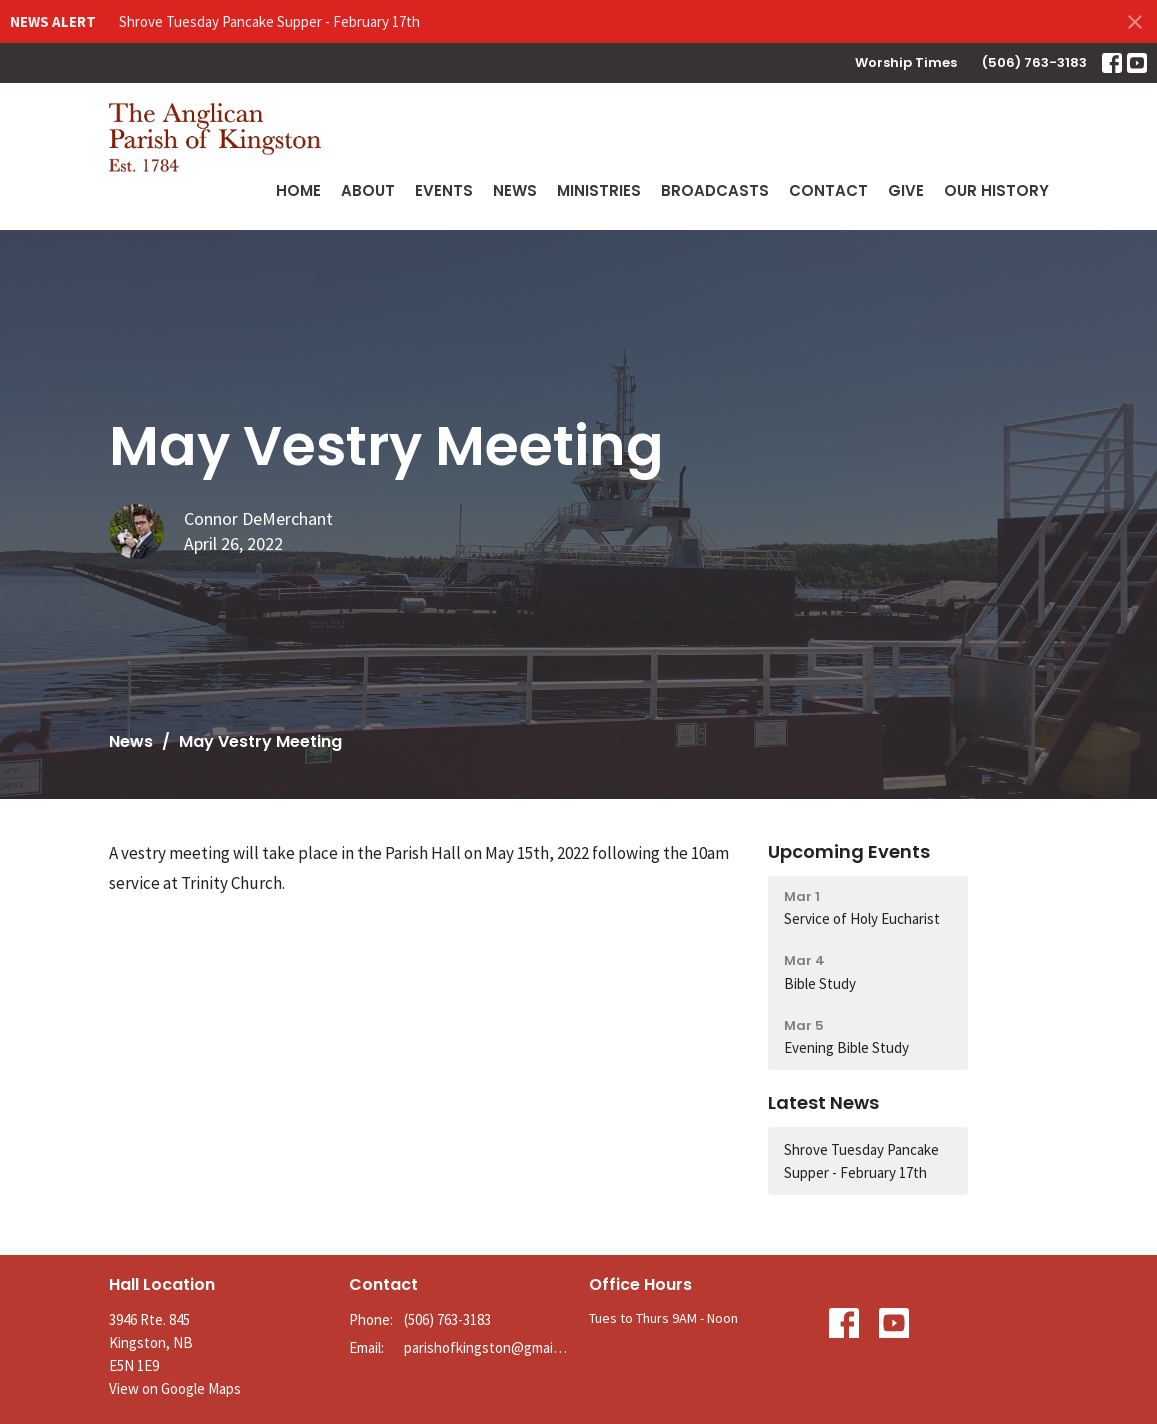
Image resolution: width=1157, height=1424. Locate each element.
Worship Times (906, 62)
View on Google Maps (175, 1388)
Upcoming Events (849, 851)
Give (906, 190)
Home (298, 190)
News (515, 190)
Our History (996, 190)
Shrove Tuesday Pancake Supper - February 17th (269, 21)
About (368, 190)
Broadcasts (715, 190)
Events (444, 190)
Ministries (599, 190)
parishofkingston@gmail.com (486, 1347)
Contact (828, 190)
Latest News (823, 1102)
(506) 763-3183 (1034, 62)
